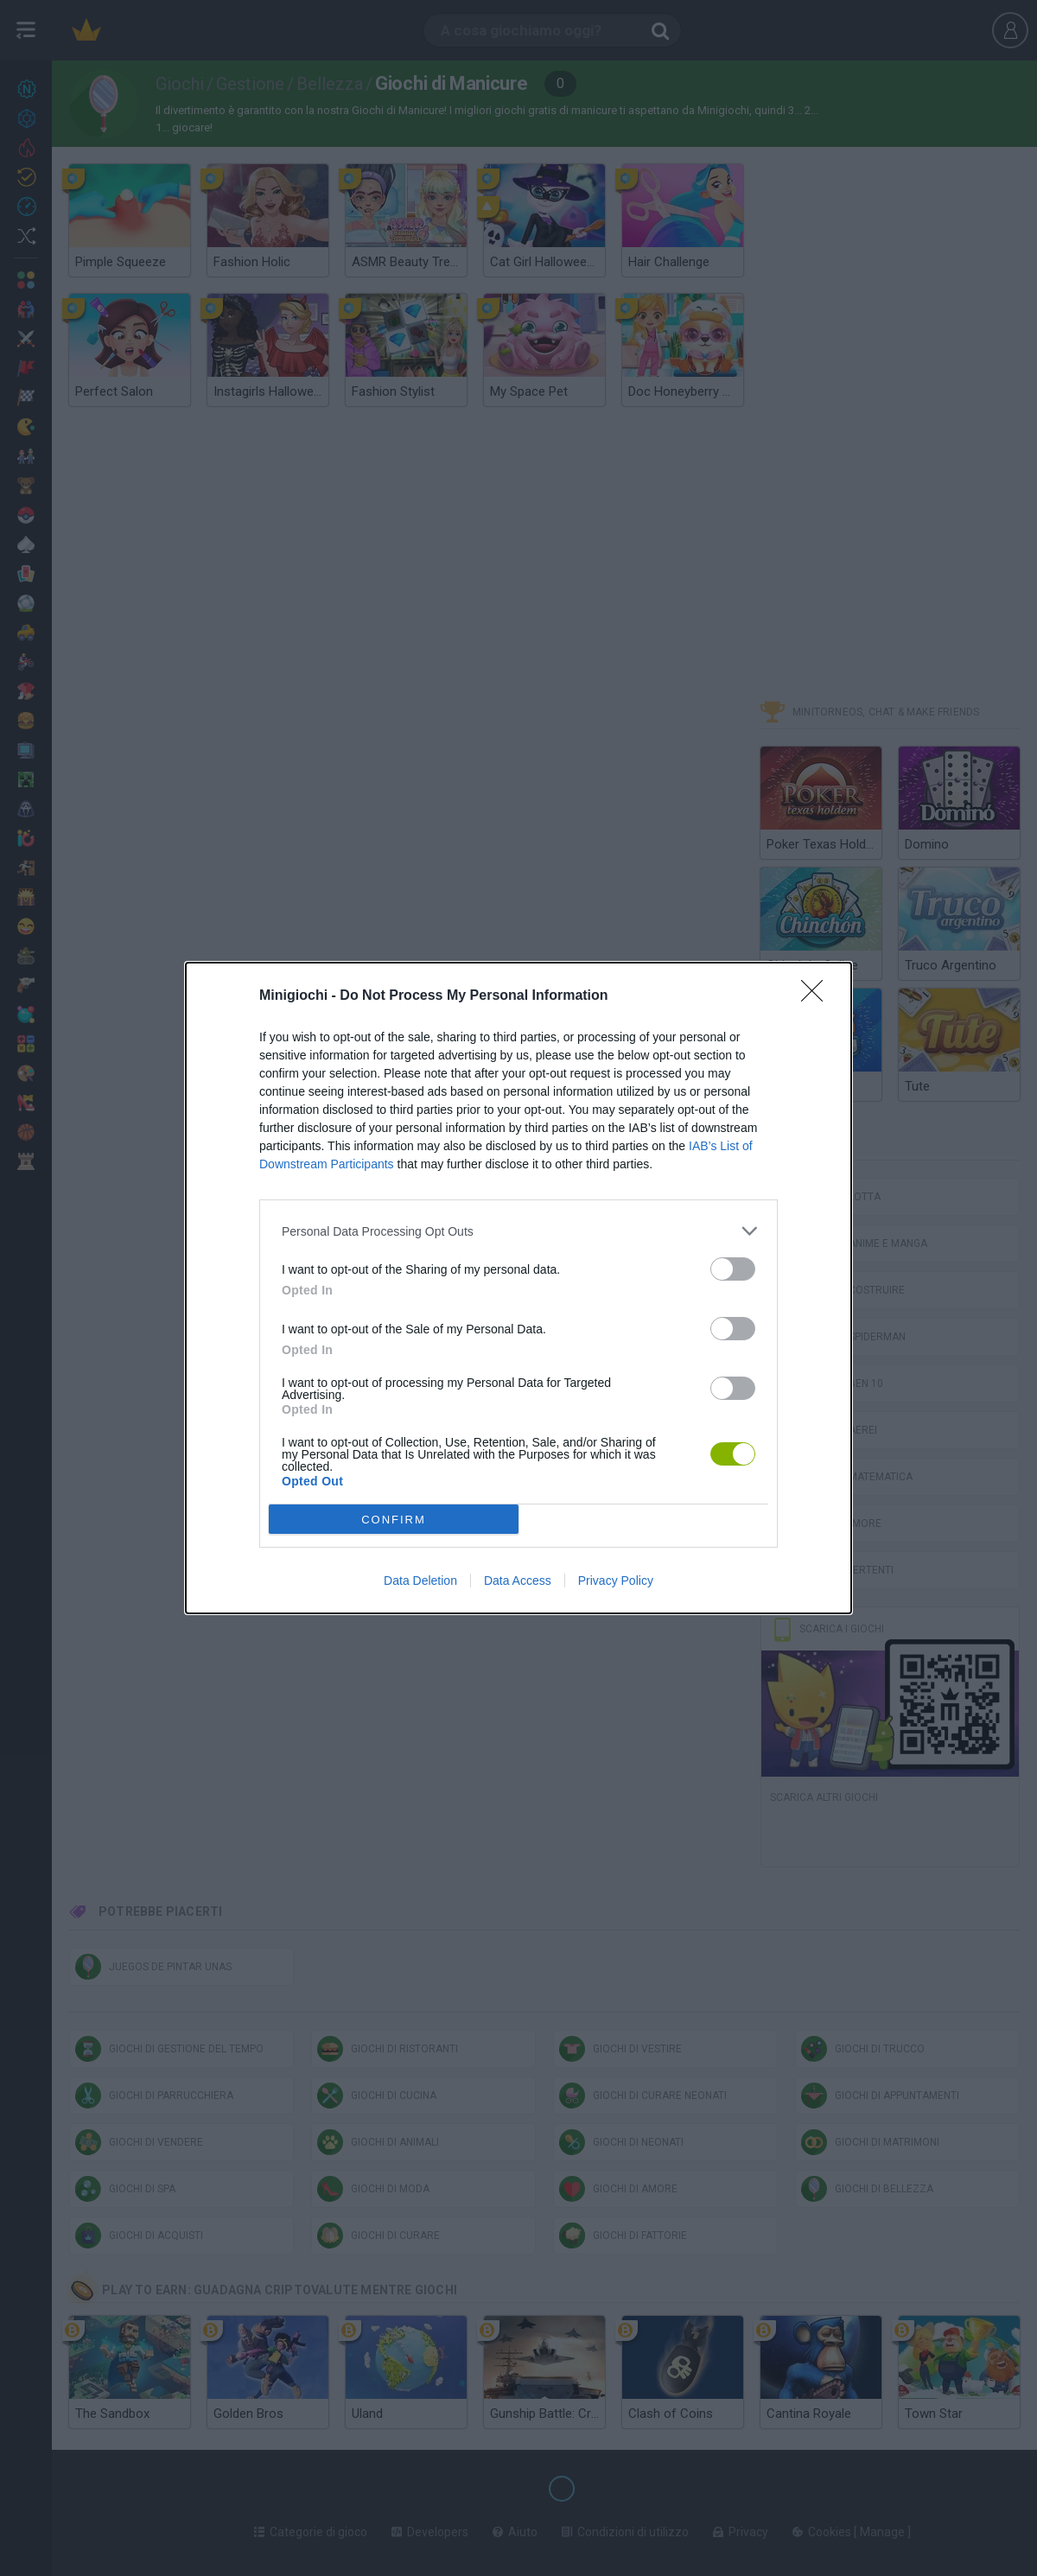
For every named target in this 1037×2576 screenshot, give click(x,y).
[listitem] (518, 1231)
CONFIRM (393, 1519)
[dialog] (518, 1288)
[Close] (817, 996)
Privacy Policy (615, 1580)
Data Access (517, 1580)
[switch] (732, 1269)
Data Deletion (420, 1580)
